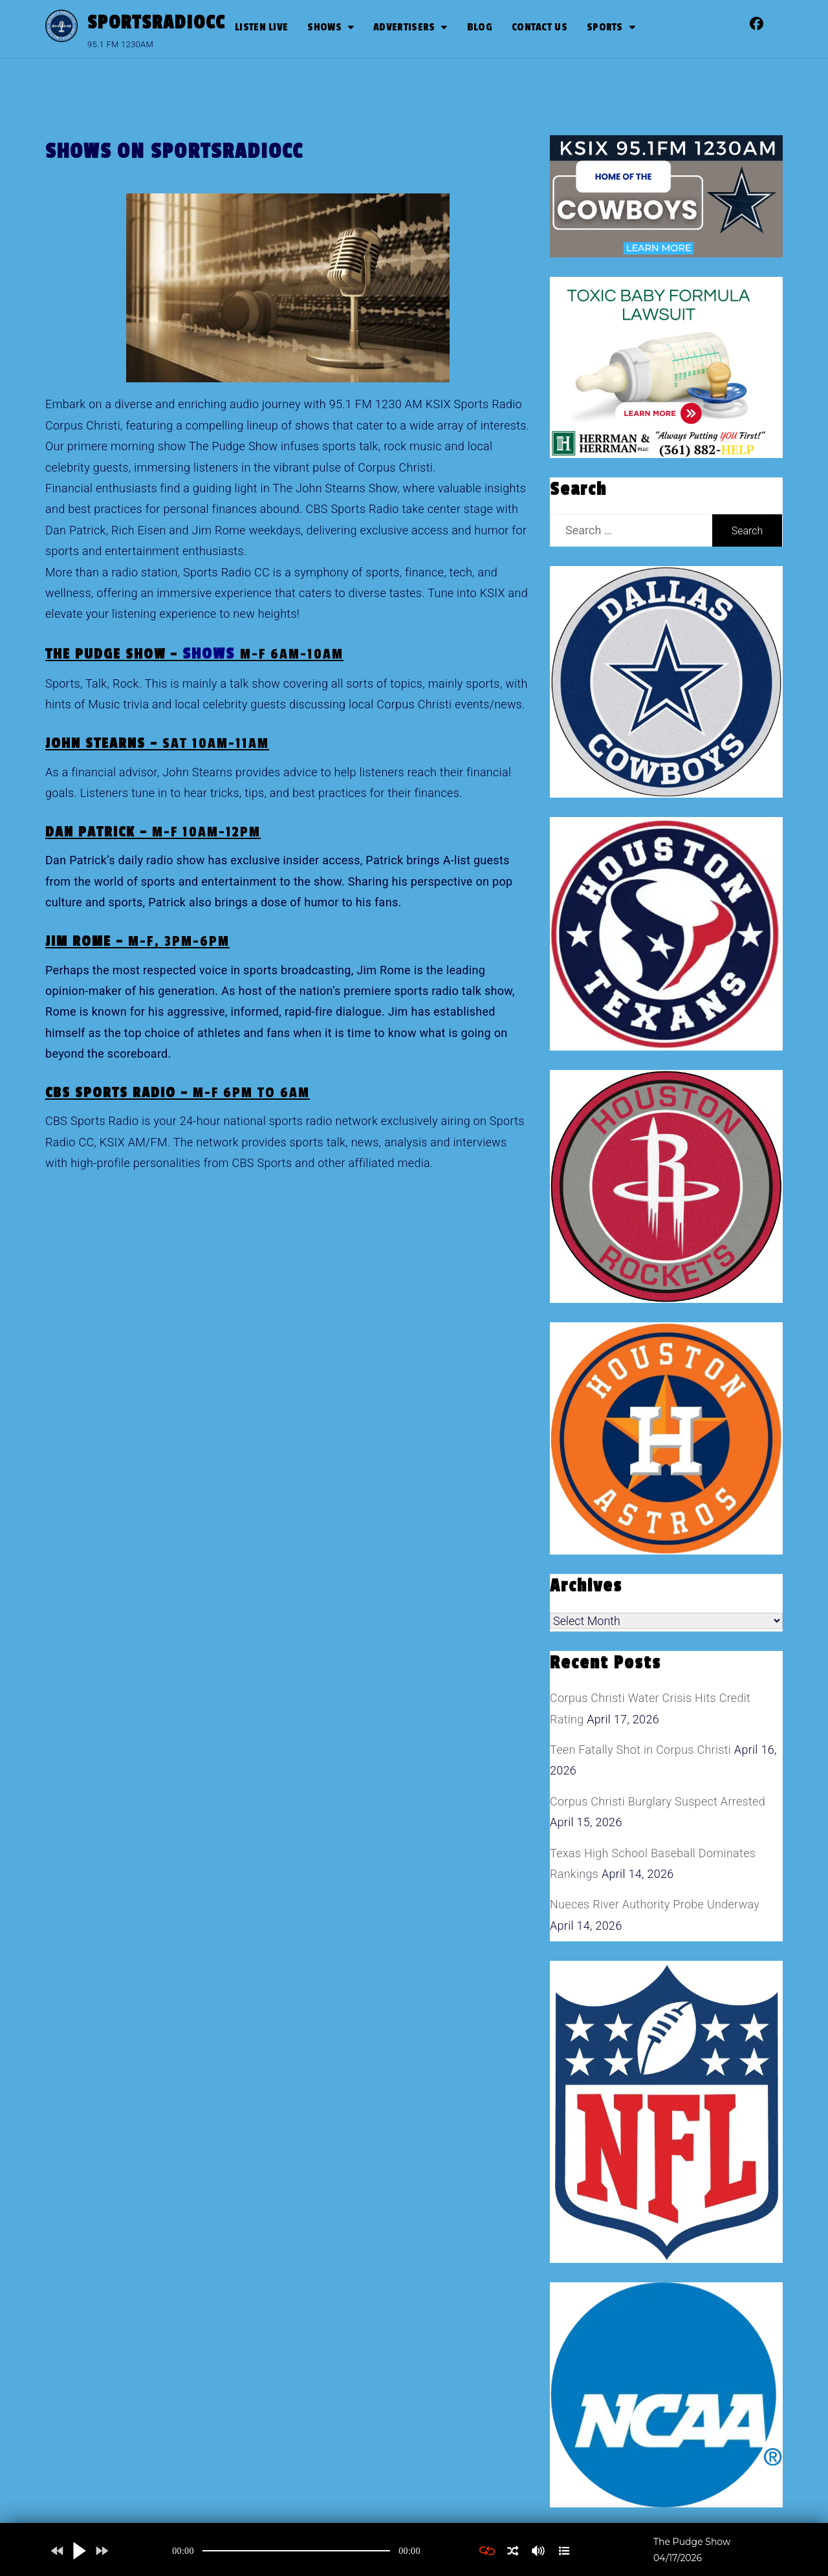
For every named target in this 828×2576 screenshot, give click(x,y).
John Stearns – (157, 743)
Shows (324, 27)
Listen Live (261, 27)
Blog (479, 27)
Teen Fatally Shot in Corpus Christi (640, 1749)
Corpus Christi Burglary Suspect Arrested (657, 1801)
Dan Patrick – (153, 832)
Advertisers (404, 27)
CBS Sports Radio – (177, 1092)
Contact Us (539, 27)
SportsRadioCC (156, 22)
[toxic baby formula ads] (658, 366)
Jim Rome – (137, 941)
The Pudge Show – (194, 654)
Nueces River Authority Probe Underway (654, 1904)
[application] (296, 2550)
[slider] (296, 2551)
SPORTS (605, 27)
